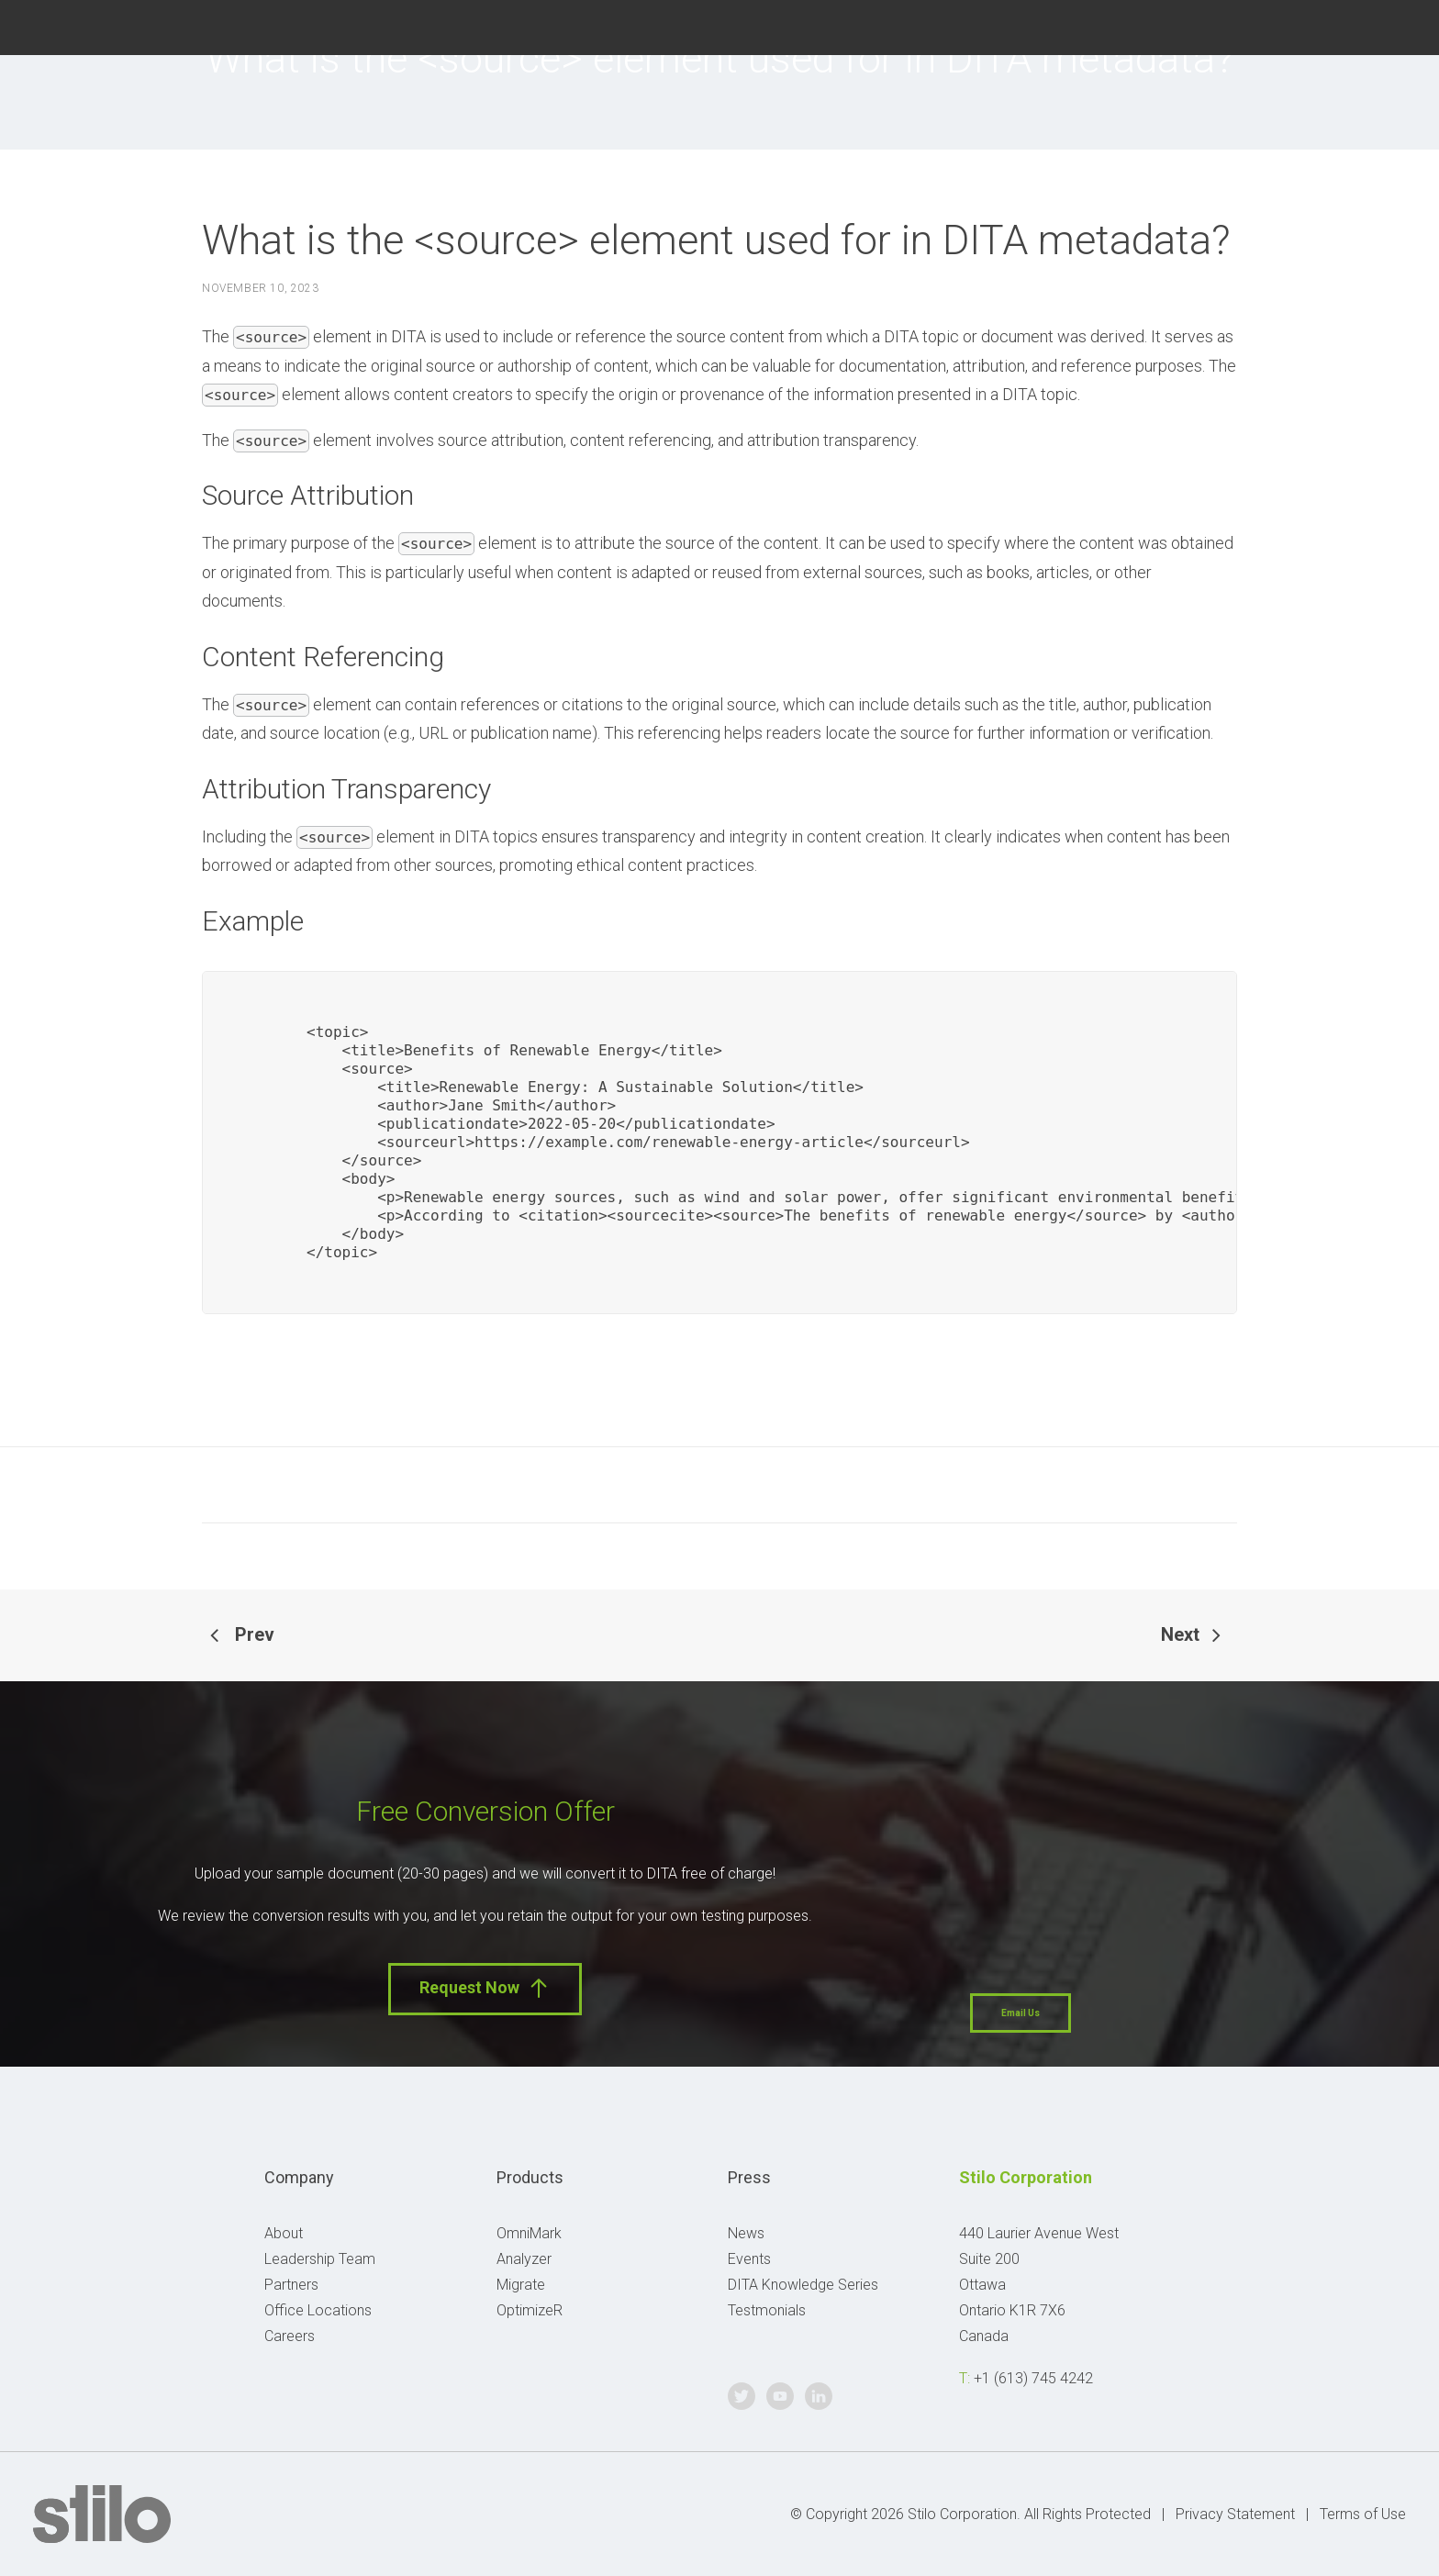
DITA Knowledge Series (803, 2284)
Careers (289, 2336)
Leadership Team (319, 2259)
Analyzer (524, 2259)
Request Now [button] (485, 1988)
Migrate (520, 2284)
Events (749, 2259)
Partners (291, 2284)
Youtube (1348, 25)
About (283, 2233)
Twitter (1302, 25)
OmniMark (529, 2233)
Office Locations (318, 2310)
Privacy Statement (1235, 2514)
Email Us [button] (1020, 2013)
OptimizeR (529, 2310)
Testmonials (767, 2310)
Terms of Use (1363, 2514)
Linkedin (1394, 25)
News (746, 2233)
